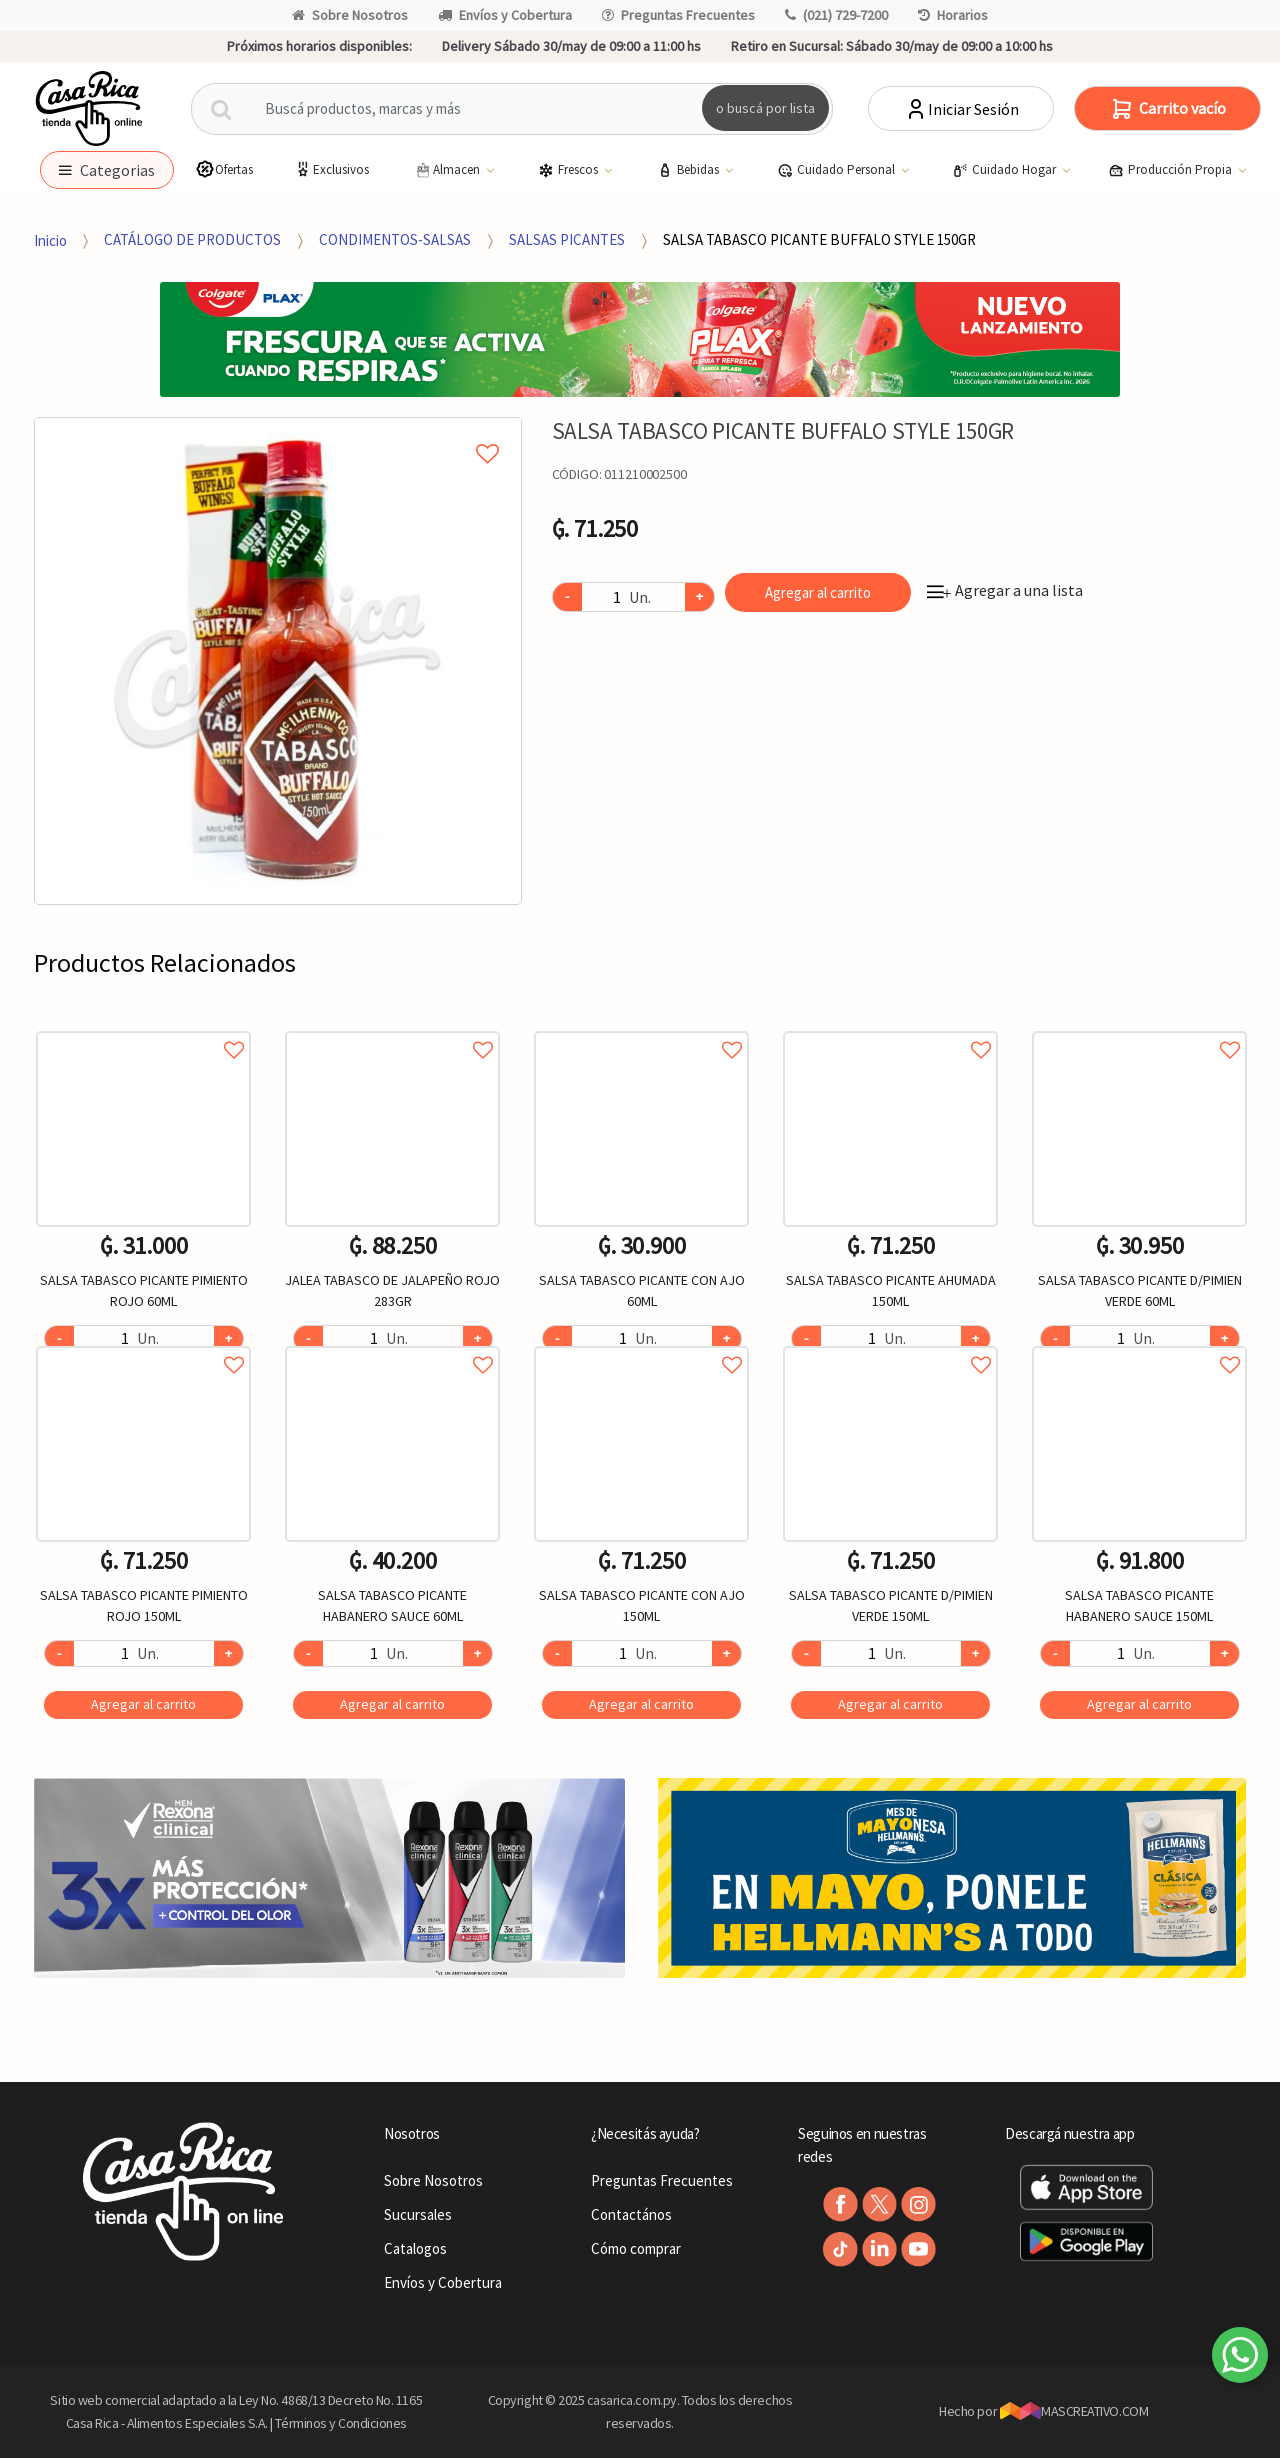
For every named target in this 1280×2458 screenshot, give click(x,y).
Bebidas (689, 170)
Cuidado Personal (837, 170)
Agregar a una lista (1005, 590)
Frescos (569, 170)
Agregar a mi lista (277, 431)
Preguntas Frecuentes (678, 15)
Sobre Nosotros (350, 15)
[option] (278, 661)
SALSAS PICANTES (567, 239)
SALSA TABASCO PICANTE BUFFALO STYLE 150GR (819, 239)
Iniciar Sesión (961, 109)
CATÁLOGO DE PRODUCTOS (192, 239)
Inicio (50, 239)
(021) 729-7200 (836, 15)
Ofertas (224, 169)
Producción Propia (1171, 170)
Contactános (631, 2214)
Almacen (448, 170)
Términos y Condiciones (341, 2423)
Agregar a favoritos (143, 1027)
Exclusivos (331, 169)
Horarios (953, 15)
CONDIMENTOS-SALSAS (395, 239)
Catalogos (415, 2248)
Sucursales (418, 2214)
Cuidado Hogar (1005, 170)
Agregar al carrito (818, 592)
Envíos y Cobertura (505, 15)
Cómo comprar (636, 2248)
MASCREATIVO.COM (1074, 2411)
